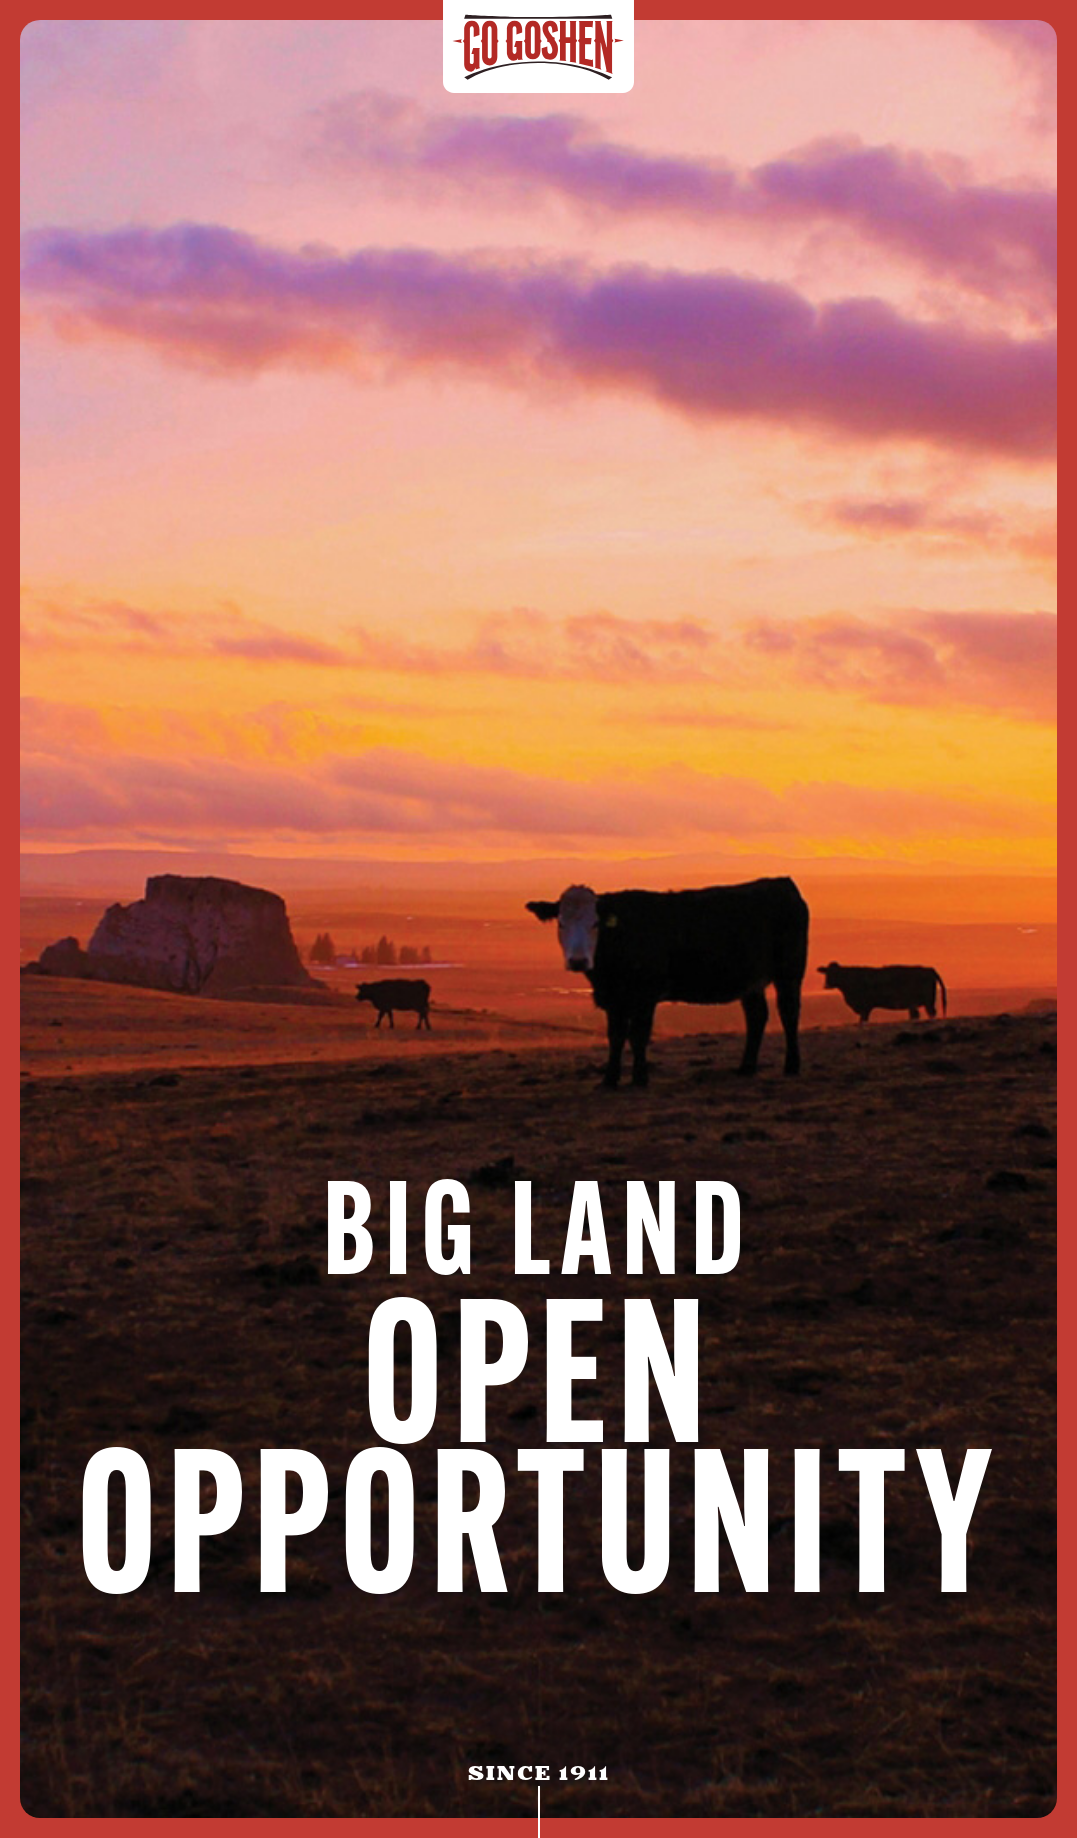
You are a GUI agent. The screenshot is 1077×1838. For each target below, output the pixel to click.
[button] (939, 58)
